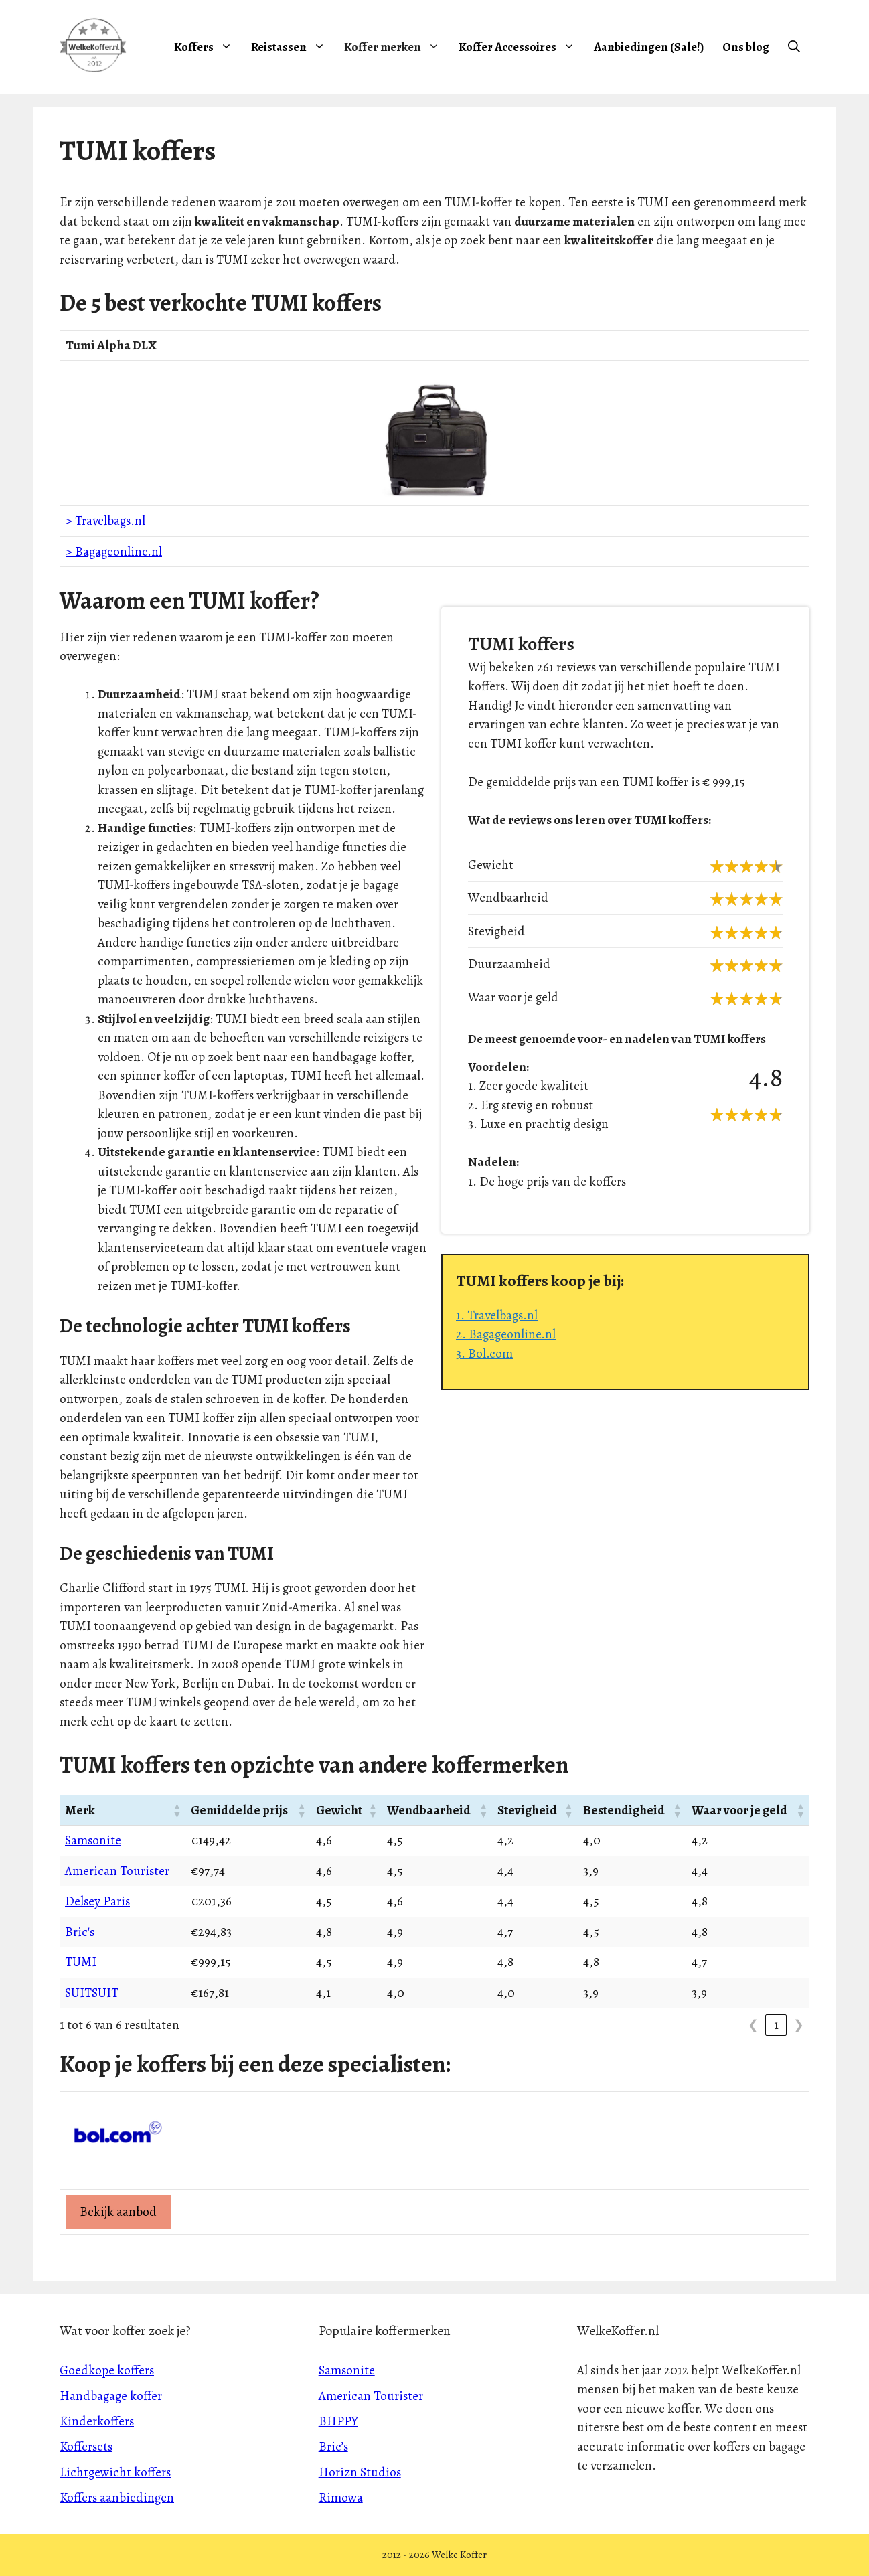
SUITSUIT (91, 1993)
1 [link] (776, 2025)
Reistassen (293, 47)
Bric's (79, 1932)
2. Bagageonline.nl (506, 1334)
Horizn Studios (360, 2472)
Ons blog (745, 47)
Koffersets (86, 2447)
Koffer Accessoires (521, 47)
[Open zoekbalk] (794, 47)
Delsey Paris (97, 1901)
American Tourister (117, 1871)
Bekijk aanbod (118, 2212)
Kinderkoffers (97, 2421)
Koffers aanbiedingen (117, 2497)
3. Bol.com (484, 1353)
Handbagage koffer (111, 2396)
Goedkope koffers (107, 2370)
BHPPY (338, 2421)
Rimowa (341, 2497)
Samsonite (93, 1840)
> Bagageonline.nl (114, 551)
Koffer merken (396, 47)
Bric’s (333, 2447)
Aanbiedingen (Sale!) (649, 47)
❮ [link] (753, 2025)
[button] (176, 1810)
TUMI (80, 1962)
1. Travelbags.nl (497, 1315)
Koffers (208, 47)
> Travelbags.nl (105, 521)
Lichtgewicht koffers (115, 2472)
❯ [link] (798, 2025)
